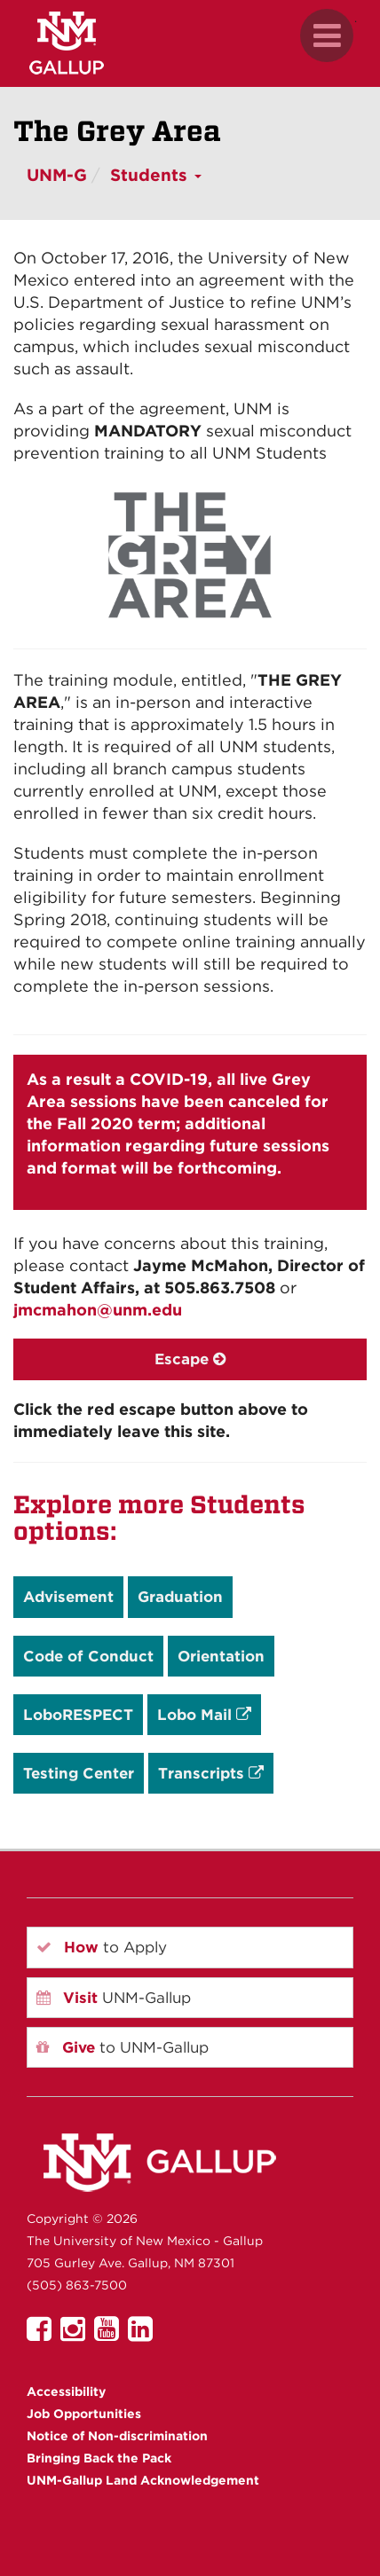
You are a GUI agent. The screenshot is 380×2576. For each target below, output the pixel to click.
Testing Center (78, 1773)
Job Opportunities (84, 2414)
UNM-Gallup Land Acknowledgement (143, 2480)
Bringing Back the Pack (99, 2458)
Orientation (221, 1656)
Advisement (68, 1597)
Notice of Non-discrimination (117, 2436)
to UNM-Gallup (122, 2047)
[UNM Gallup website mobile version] (190, 43)
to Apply (101, 1947)
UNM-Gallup (113, 1998)
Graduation (180, 1597)
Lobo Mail (204, 1715)
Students (156, 175)
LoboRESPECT (78, 1715)
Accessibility (66, 2391)
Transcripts (211, 1773)
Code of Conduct (88, 1656)
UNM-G (57, 175)
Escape (190, 1359)
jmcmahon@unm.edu (97, 1309)
